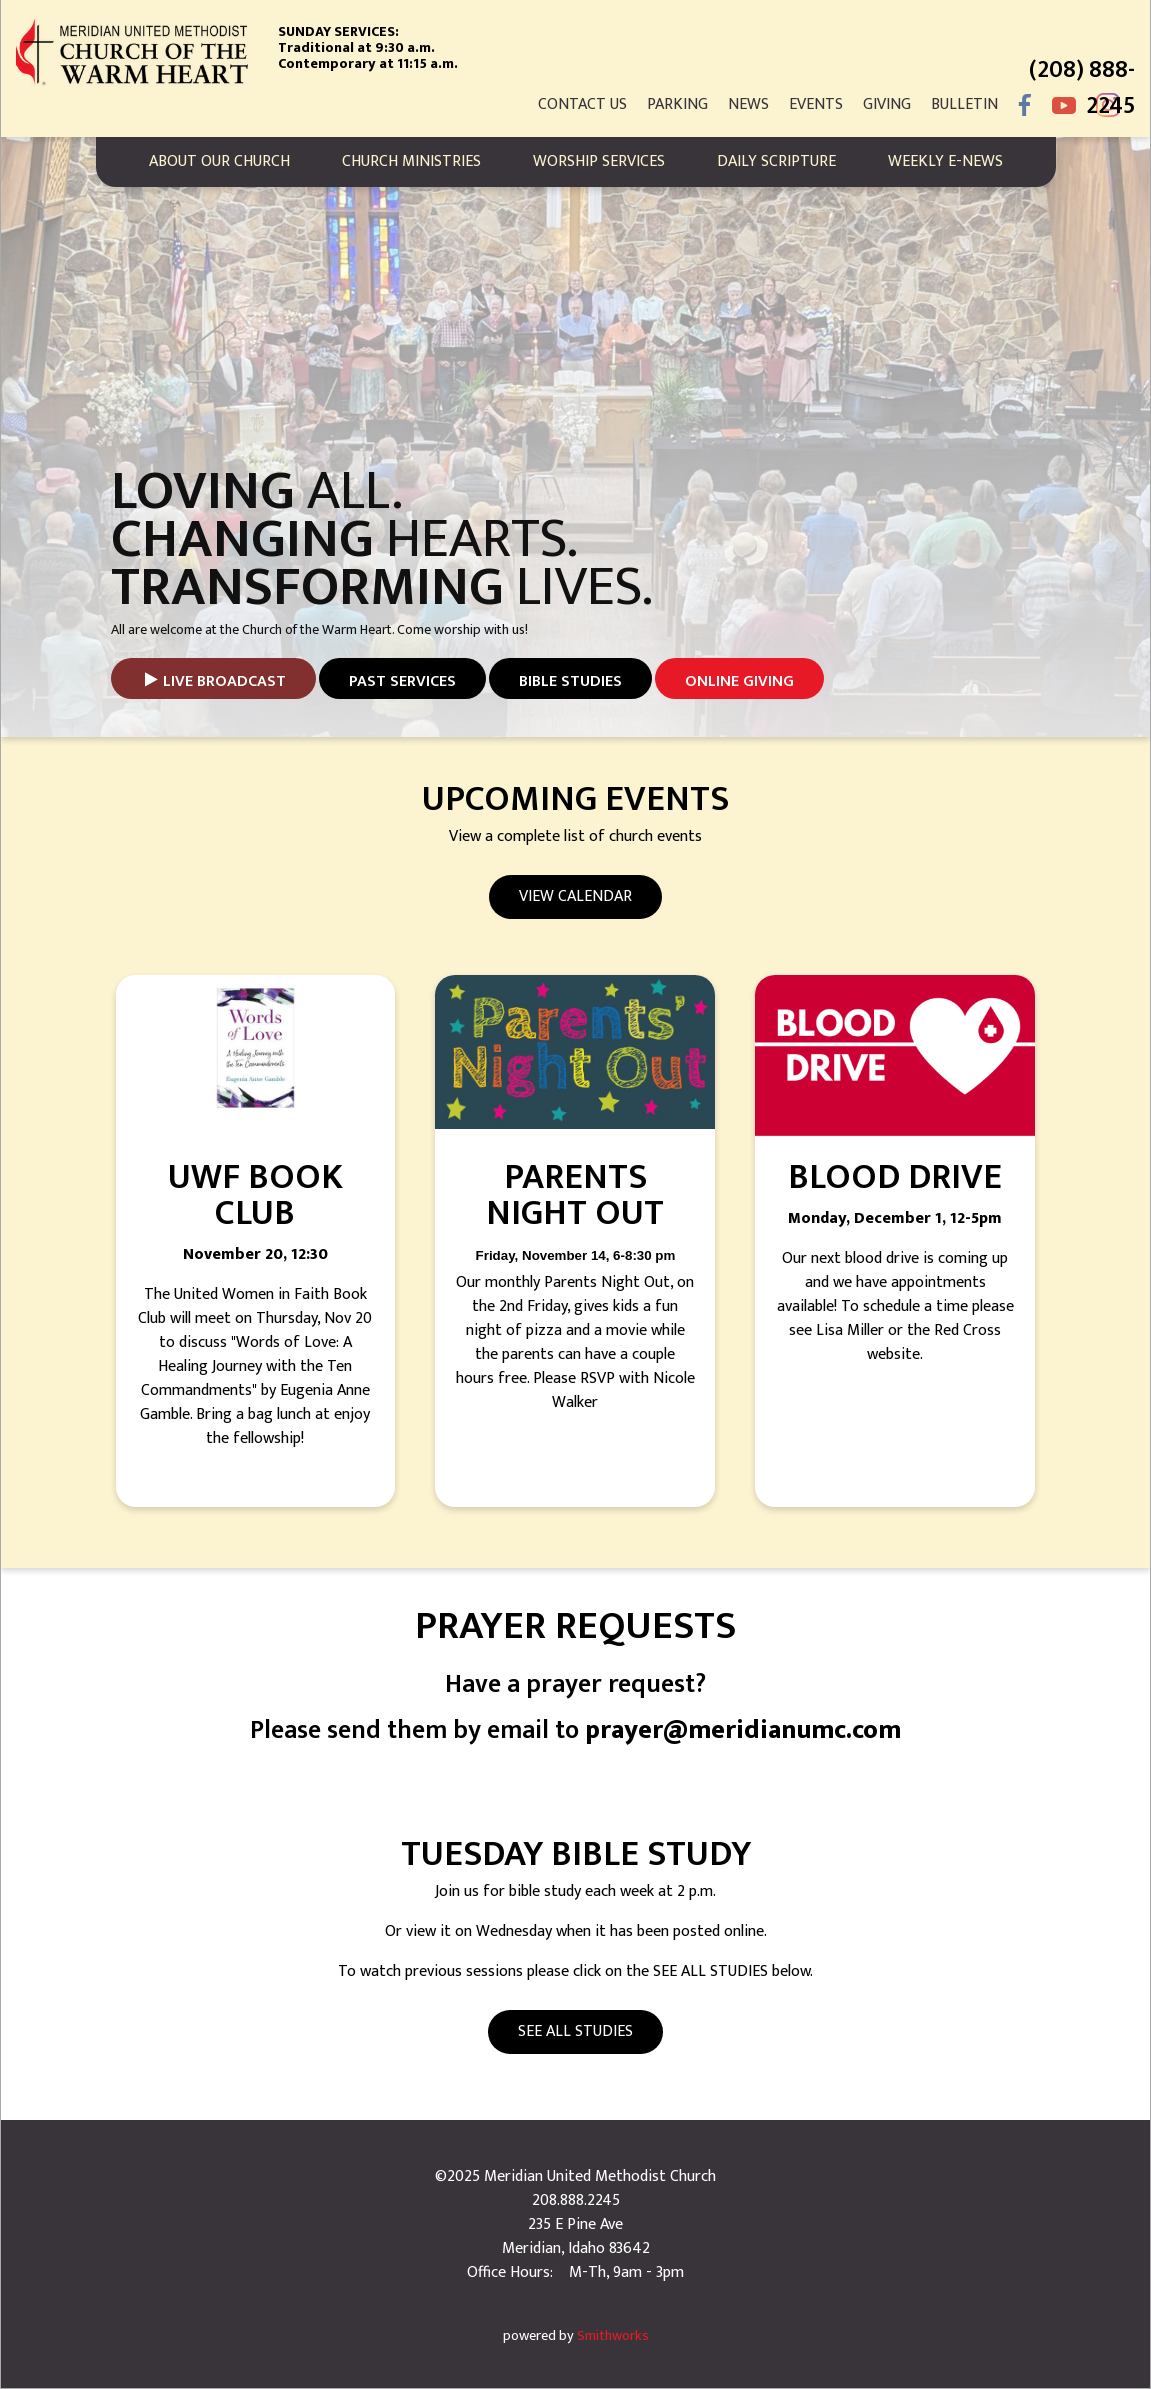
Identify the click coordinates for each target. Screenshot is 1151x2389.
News (748, 104)
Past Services (402, 681)
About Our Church (219, 161)
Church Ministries (411, 161)
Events (816, 104)
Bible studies (570, 681)
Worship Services (599, 161)
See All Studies (575, 2031)
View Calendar (575, 896)
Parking (677, 104)
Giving (887, 104)
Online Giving (739, 681)
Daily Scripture (776, 161)
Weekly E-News (945, 161)
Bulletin (964, 104)
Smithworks (613, 2336)
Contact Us (582, 104)
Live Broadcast (224, 681)
